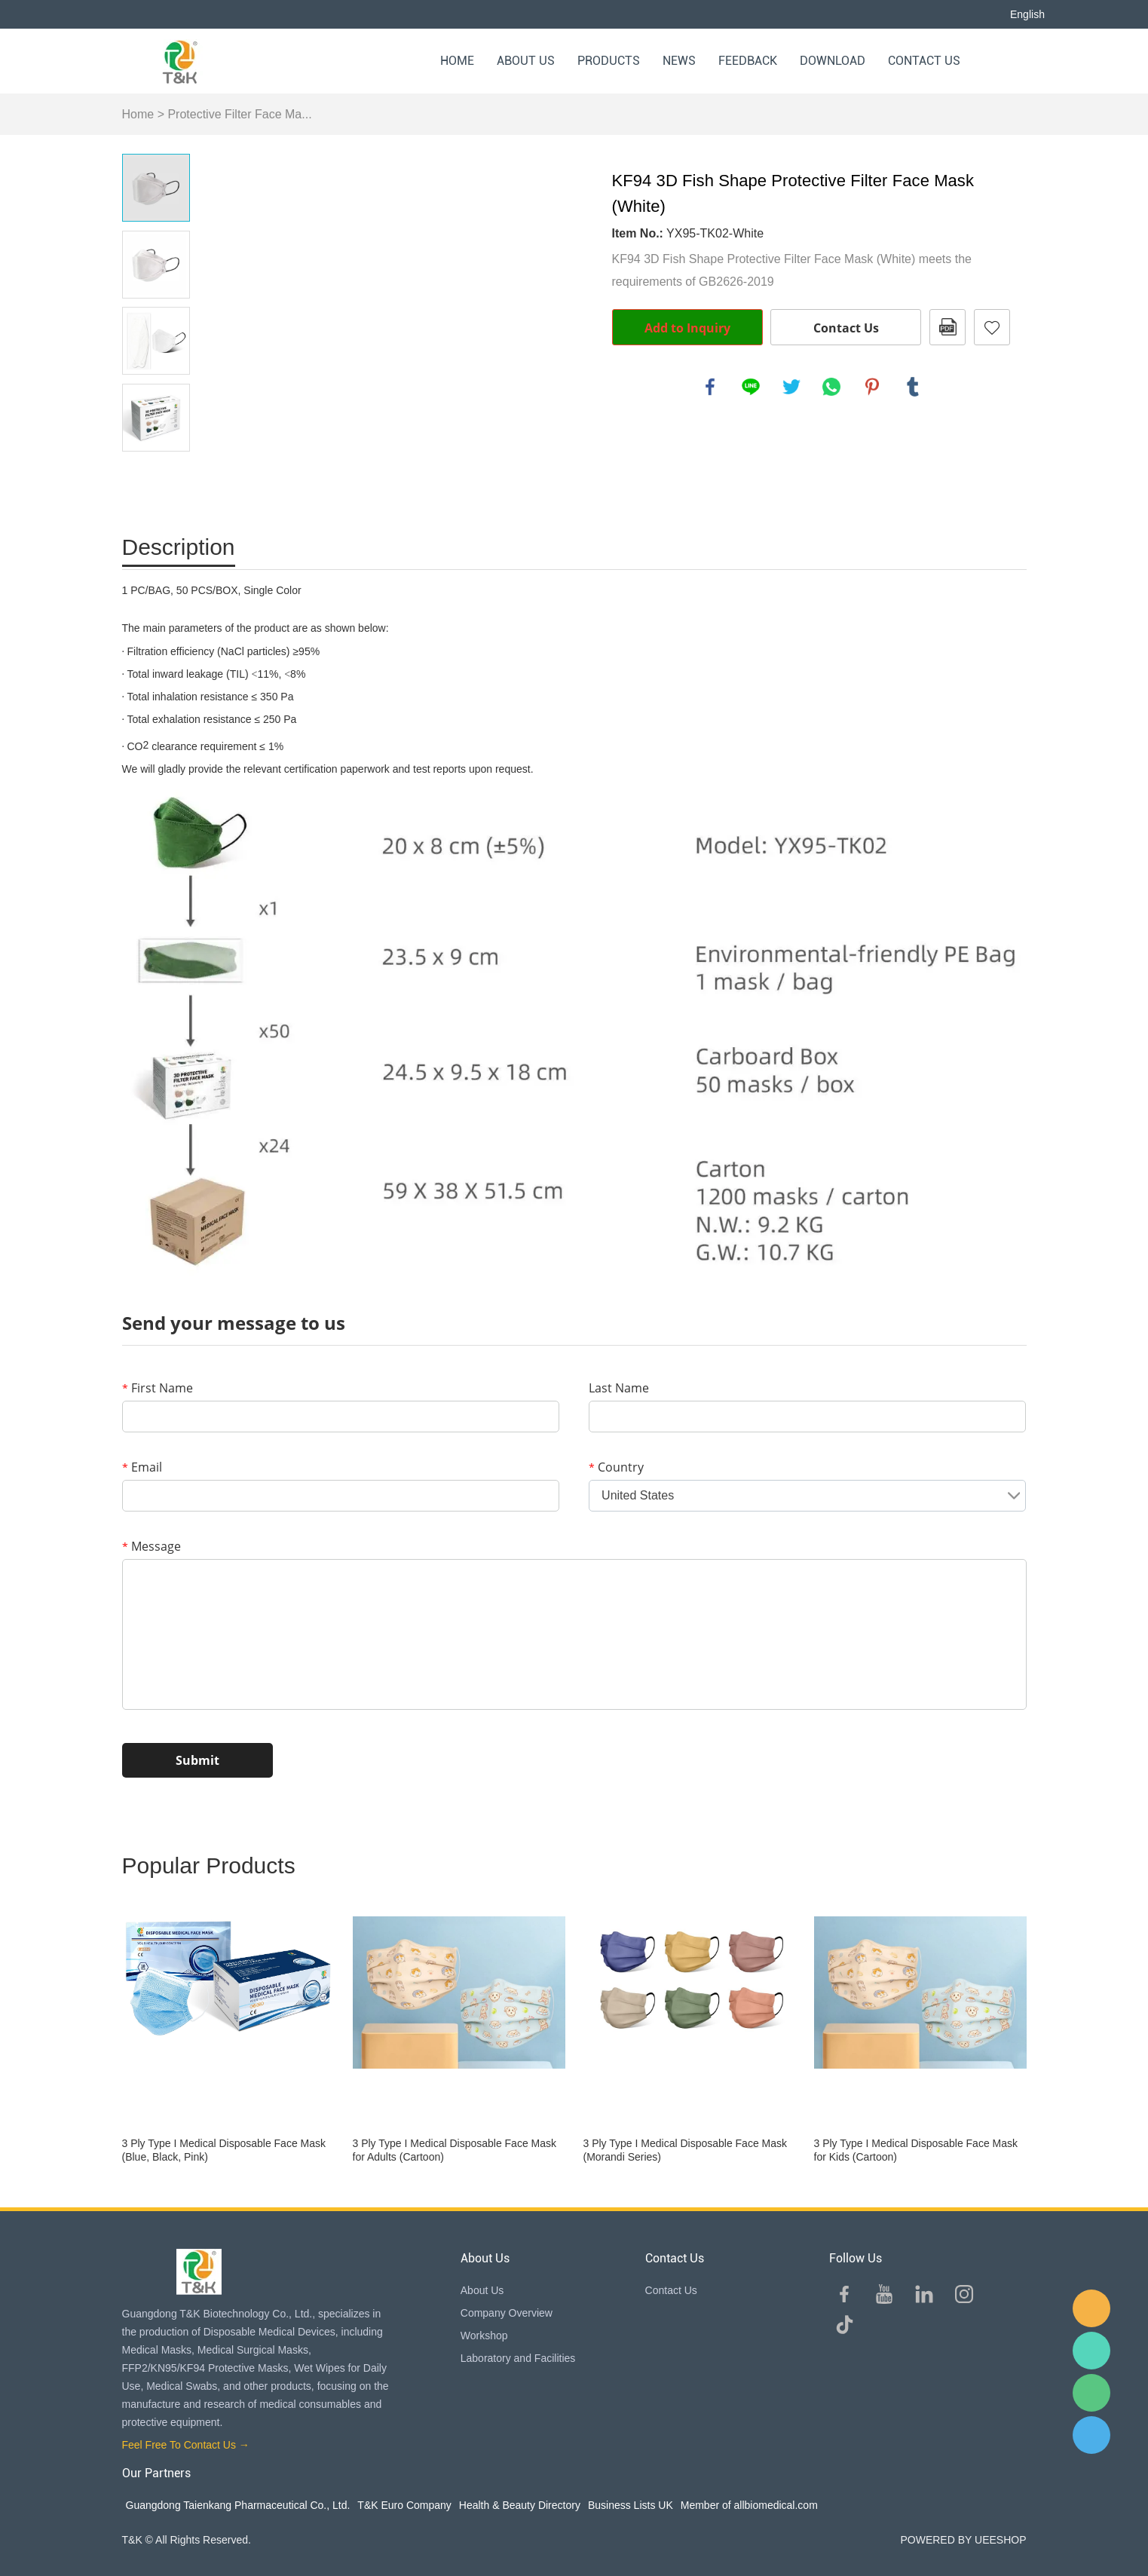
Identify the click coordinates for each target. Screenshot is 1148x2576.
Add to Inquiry (687, 328)
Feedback (747, 61)
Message (151, 1546)
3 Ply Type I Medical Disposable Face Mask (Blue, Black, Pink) (224, 2150)
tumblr (913, 386)
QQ (1091, 2435)
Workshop (484, 2335)
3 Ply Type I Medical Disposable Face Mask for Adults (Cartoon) (455, 2150)
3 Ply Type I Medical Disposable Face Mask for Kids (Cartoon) (916, 2150)
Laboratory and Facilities (518, 2358)
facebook (710, 386)
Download (832, 61)
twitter (791, 386)
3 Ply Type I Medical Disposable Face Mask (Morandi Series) (685, 2150)
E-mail (1091, 2308)
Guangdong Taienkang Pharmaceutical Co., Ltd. (238, 2505)
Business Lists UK (630, 2505)
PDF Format (947, 327)
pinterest (872, 386)
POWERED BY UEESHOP (963, 2540)
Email (142, 1467)
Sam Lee (1091, 2350)
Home (457, 61)
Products (608, 61)
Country (616, 1467)
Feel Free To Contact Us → (185, 2445)
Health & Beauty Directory (519, 2505)
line (750, 386)
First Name (157, 1388)
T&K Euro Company (404, 2505)
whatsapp (831, 386)
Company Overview (507, 2313)
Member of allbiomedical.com (749, 2505)
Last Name (619, 1388)
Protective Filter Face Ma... (239, 114)
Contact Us (924, 61)
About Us (526, 61)
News (679, 61)
